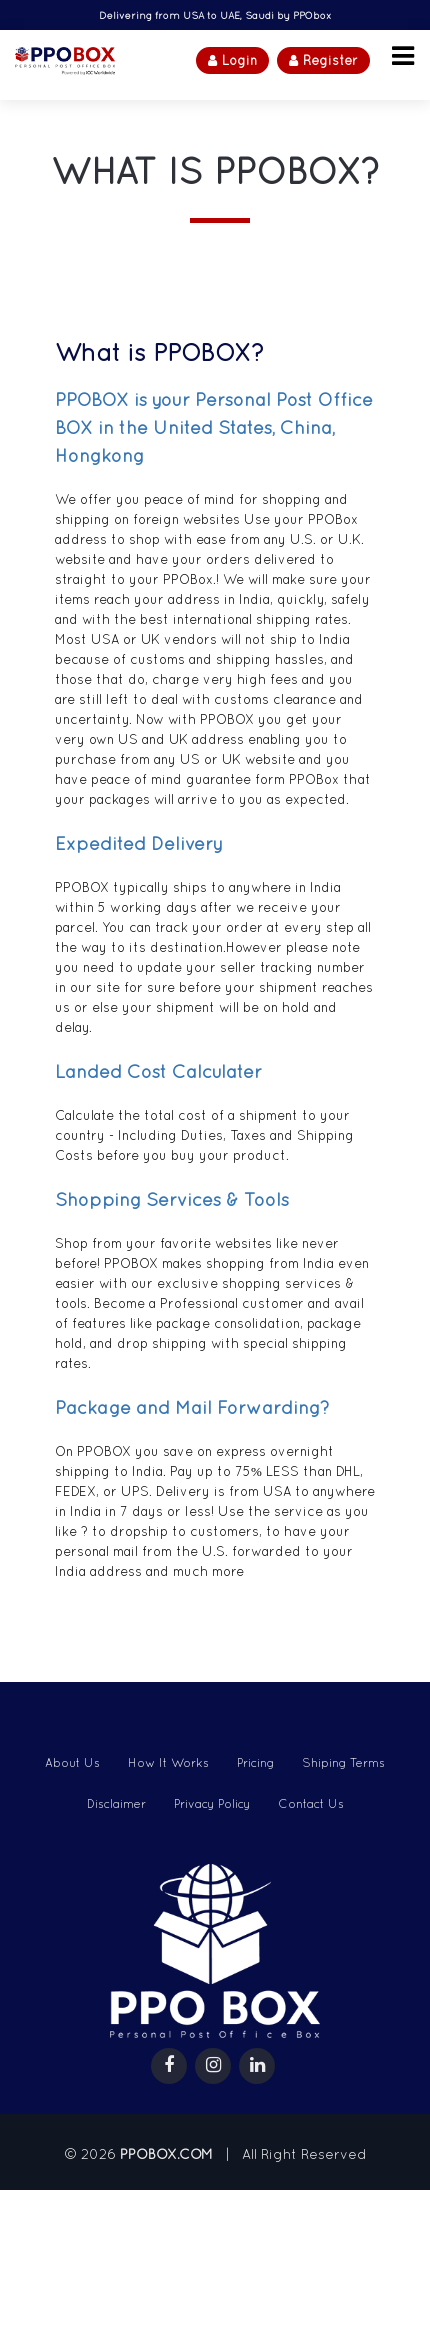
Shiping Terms (343, 1763)
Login (232, 60)
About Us (72, 1763)
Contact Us (311, 1804)
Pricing (255, 1763)
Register (323, 60)
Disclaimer (116, 1804)
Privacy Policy (212, 1804)
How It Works (168, 1763)
